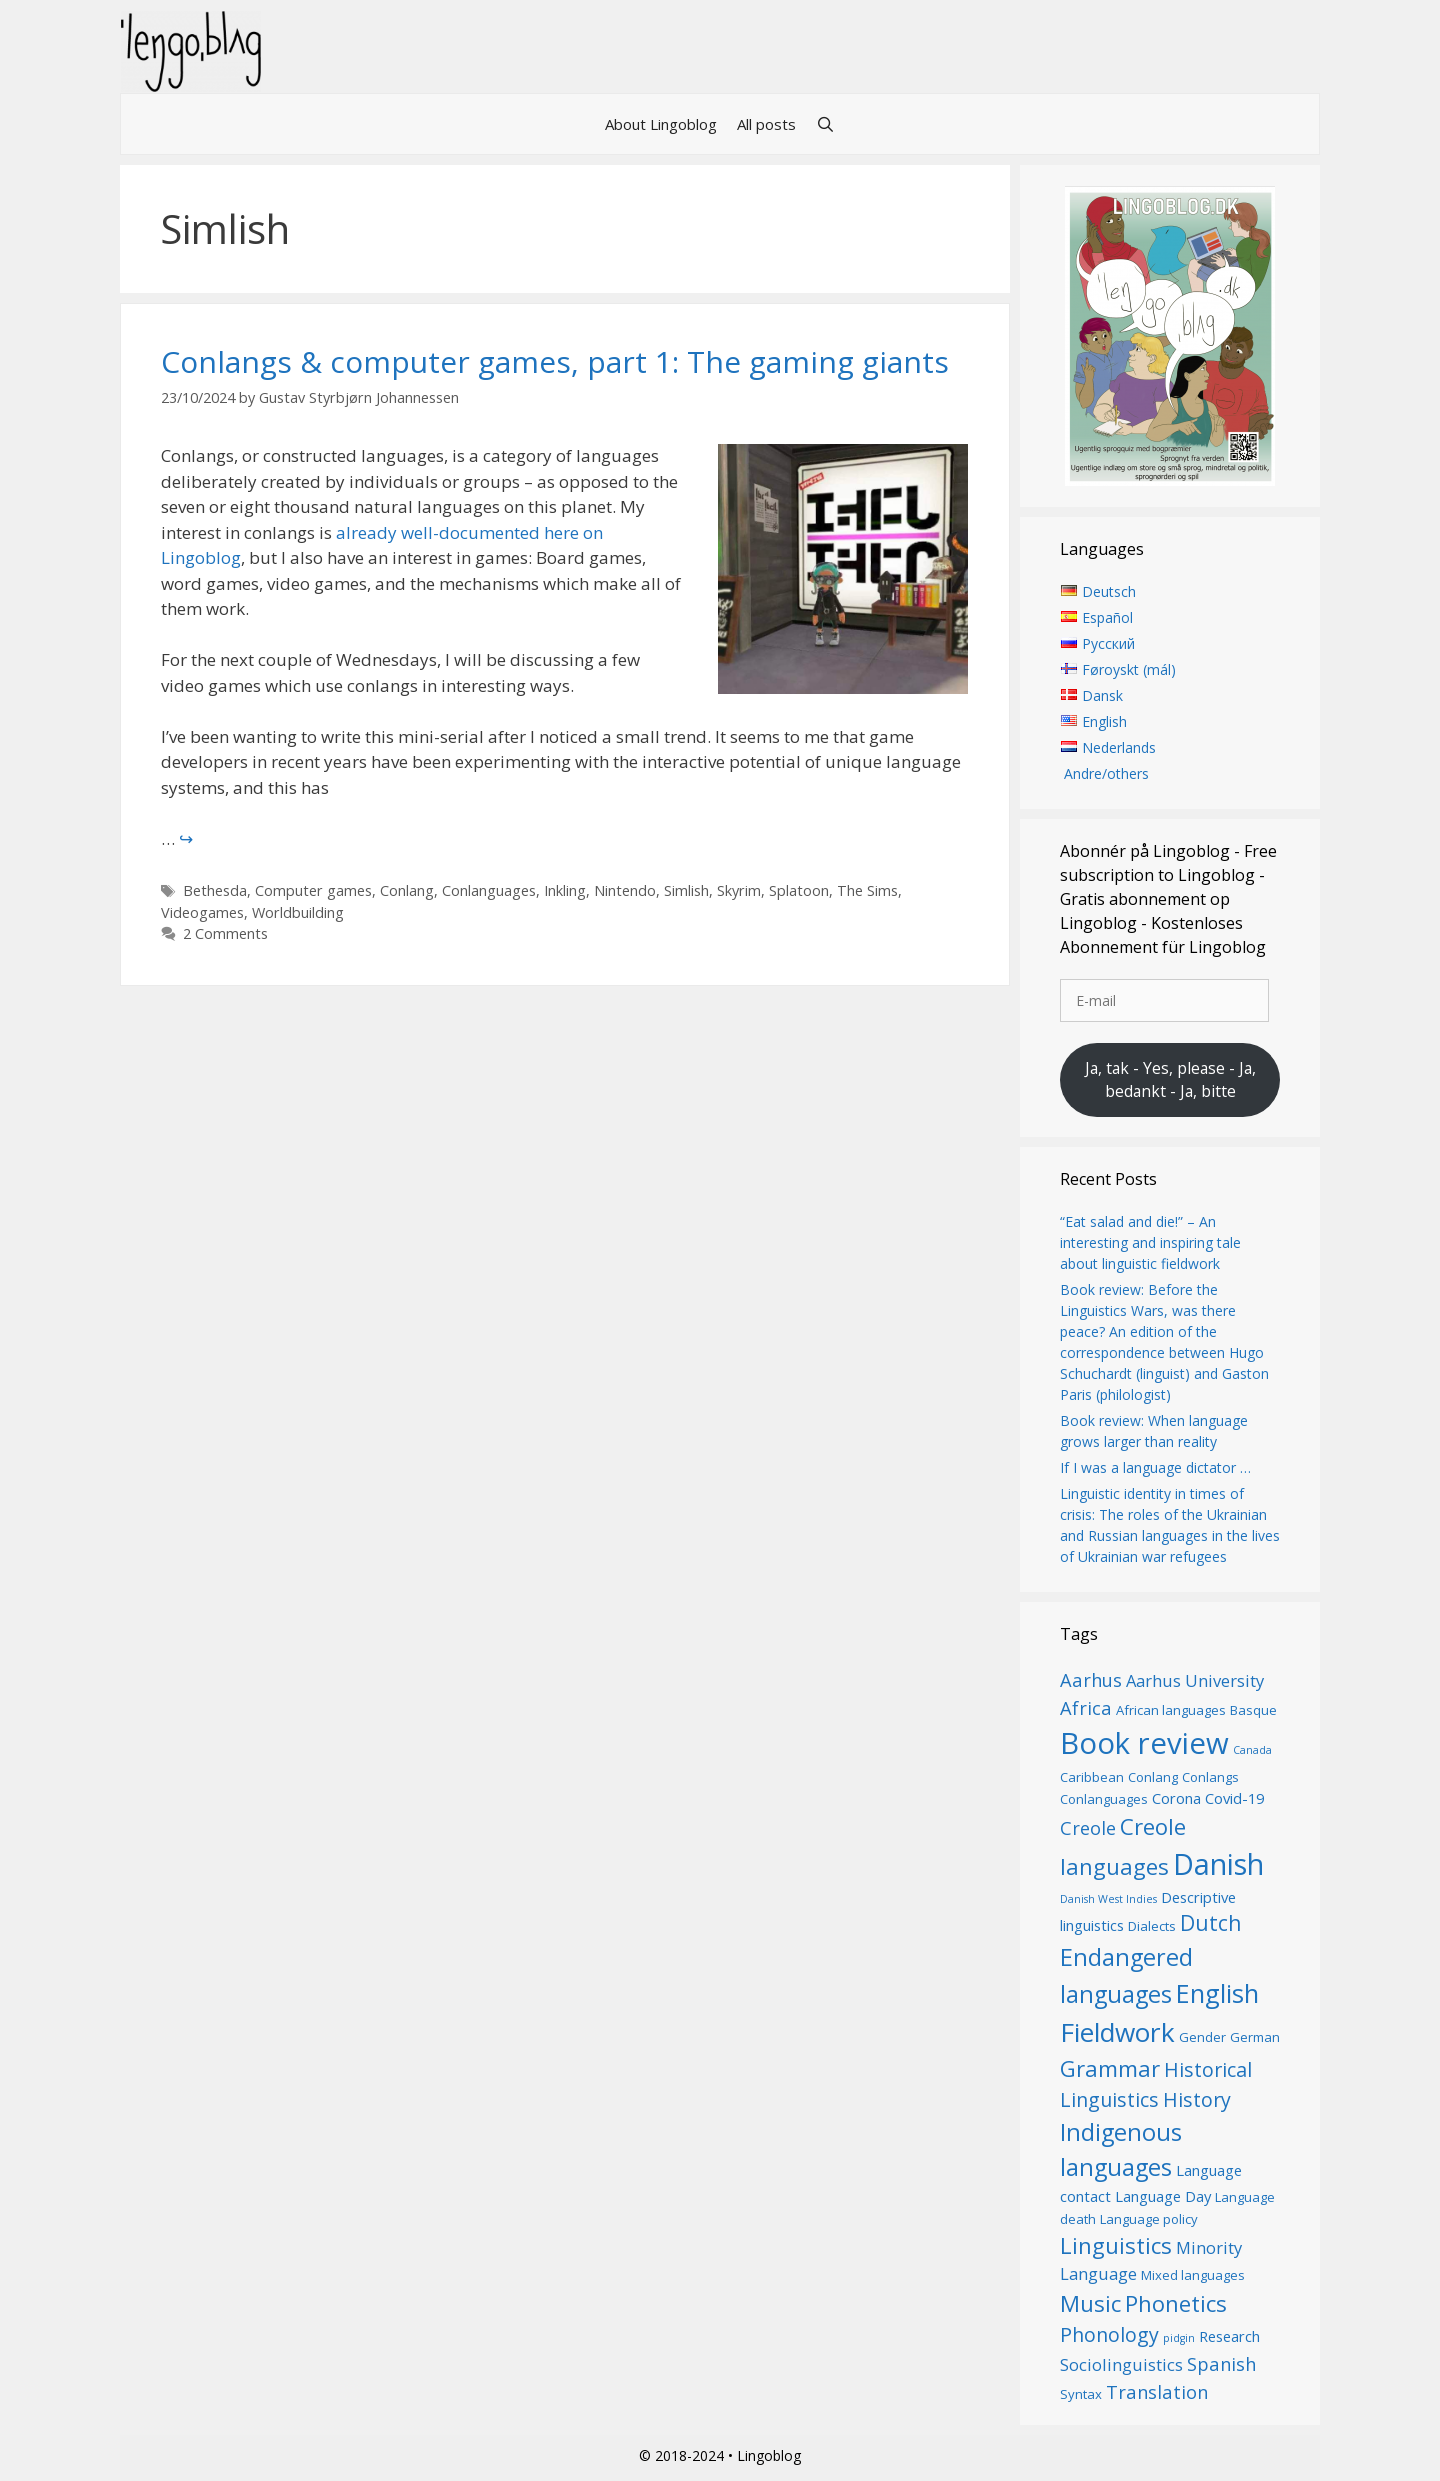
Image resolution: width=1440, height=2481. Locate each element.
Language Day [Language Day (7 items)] (1163, 2196)
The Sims (867, 890)
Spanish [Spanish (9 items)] (1221, 2363)
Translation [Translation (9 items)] (1157, 2391)
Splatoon (799, 890)
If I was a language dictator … (1155, 1467)
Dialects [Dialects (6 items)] (1152, 1926)
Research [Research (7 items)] (1229, 2336)
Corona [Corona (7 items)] (1176, 1798)
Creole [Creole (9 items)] (1088, 1827)
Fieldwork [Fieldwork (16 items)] (1117, 2032)
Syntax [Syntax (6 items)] (1081, 2394)
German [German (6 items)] (1255, 2037)
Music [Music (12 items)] (1090, 2303)
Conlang (407, 890)
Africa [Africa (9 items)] (1086, 1707)
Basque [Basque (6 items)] (1253, 1710)
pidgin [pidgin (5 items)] (1179, 2338)
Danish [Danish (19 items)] (1218, 1863)
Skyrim (739, 890)
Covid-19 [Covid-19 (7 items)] (1234, 1798)
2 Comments (225, 933)
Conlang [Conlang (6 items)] (1153, 1777)
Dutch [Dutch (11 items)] (1210, 1923)
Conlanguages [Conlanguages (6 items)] (1104, 1799)
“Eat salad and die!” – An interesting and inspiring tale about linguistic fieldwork (1150, 1242)
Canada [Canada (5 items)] (1252, 1750)
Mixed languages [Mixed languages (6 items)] (1193, 2275)
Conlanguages (489, 890)
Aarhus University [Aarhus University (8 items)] (1195, 1680)
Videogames (202, 912)
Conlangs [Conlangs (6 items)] (1210, 1777)
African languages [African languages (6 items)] (1171, 1710)
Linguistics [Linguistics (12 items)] (1116, 2245)
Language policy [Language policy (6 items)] (1149, 2219)
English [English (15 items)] (1217, 1993)
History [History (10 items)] (1197, 2099)
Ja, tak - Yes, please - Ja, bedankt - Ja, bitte (1170, 1080)
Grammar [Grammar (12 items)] (1110, 2068)
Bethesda (215, 890)
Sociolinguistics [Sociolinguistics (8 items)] (1121, 2364)
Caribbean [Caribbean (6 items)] (1092, 1777)
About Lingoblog (661, 124)
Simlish (686, 890)
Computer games (313, 890)
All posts (766, 124)
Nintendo (625, 890)
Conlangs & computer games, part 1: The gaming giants (555, 361)
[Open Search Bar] (825, 124)
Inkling (565, 890)
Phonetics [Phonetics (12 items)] (1176, 2303)
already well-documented (438, 532)
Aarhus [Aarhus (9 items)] (1091, 1679)
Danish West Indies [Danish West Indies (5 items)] (1108, 1899)
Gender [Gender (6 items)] (1202, 2037)
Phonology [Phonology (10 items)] (1109, 2334)
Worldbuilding (298, 912)
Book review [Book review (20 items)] (1144, 1743)
